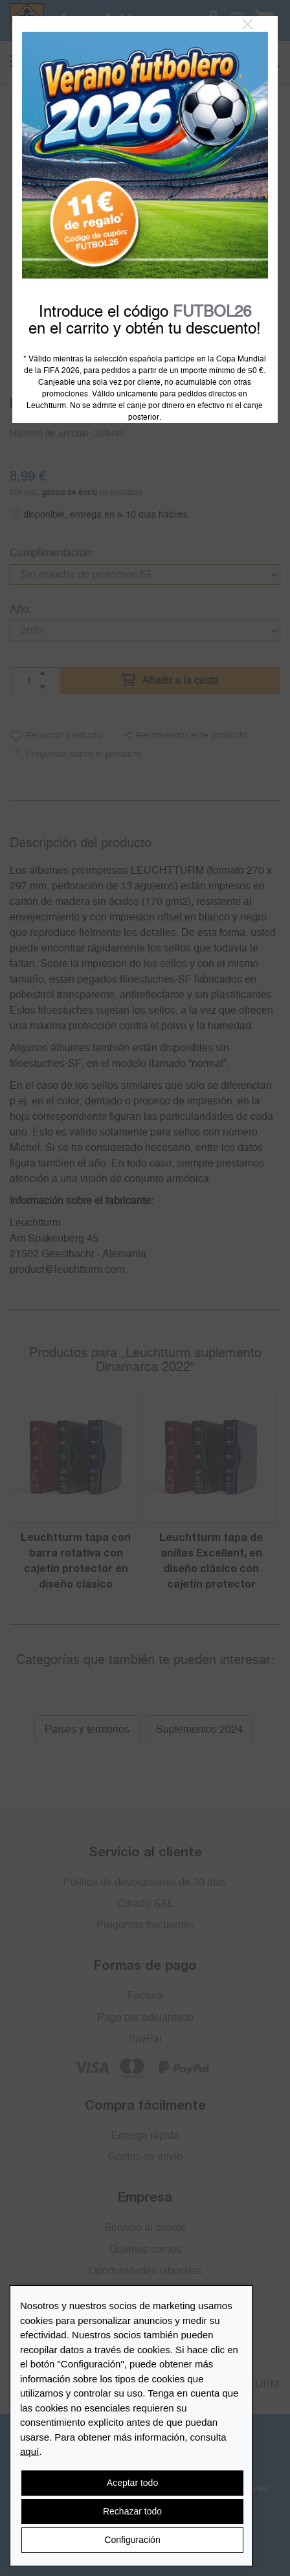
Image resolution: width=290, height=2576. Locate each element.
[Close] (247, 24)
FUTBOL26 (212, 312)
